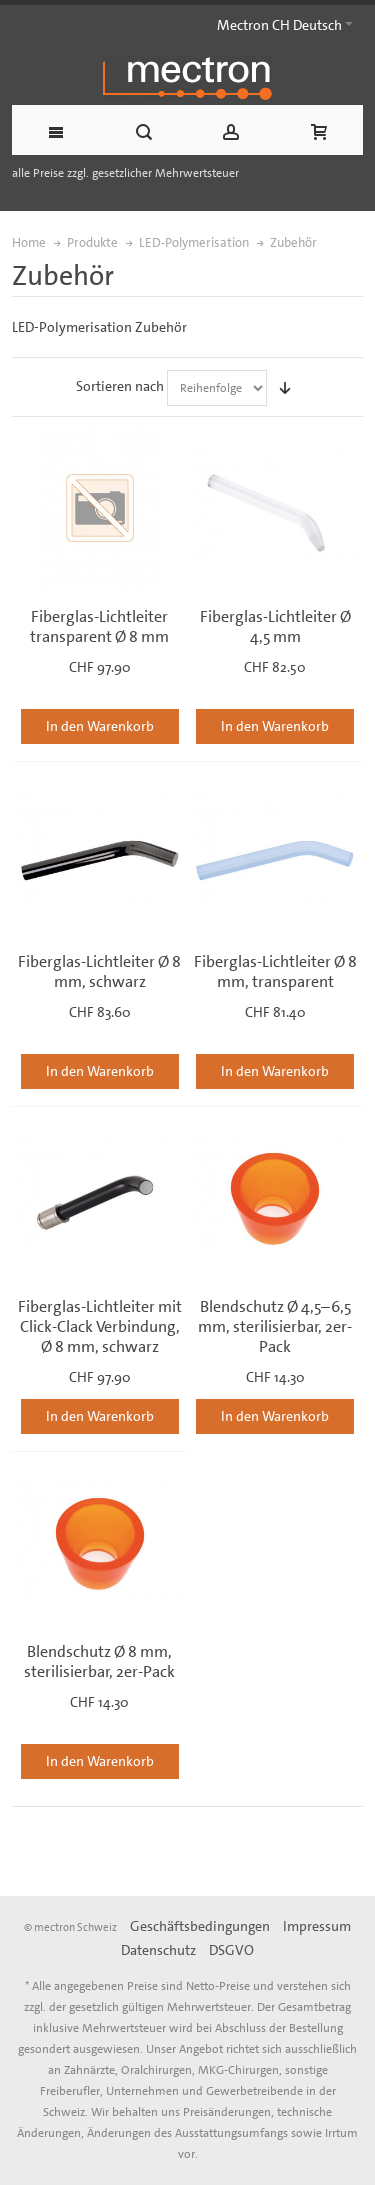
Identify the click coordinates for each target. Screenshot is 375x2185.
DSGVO (231, 1950)
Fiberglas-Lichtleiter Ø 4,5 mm (275, 626)
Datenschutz (158, 1950)
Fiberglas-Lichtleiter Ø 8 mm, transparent (275, 971)
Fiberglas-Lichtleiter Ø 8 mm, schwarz (99, 971)
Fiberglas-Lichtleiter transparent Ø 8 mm (99, 626)
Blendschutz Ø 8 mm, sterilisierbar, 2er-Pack (99, 1661)
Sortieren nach (120, 386)
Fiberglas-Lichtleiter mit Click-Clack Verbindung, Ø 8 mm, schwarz (100, 1326)
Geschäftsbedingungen (200, 1926)
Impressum (317, 1926)
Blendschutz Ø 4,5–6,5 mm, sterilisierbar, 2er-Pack (275, 1326)
